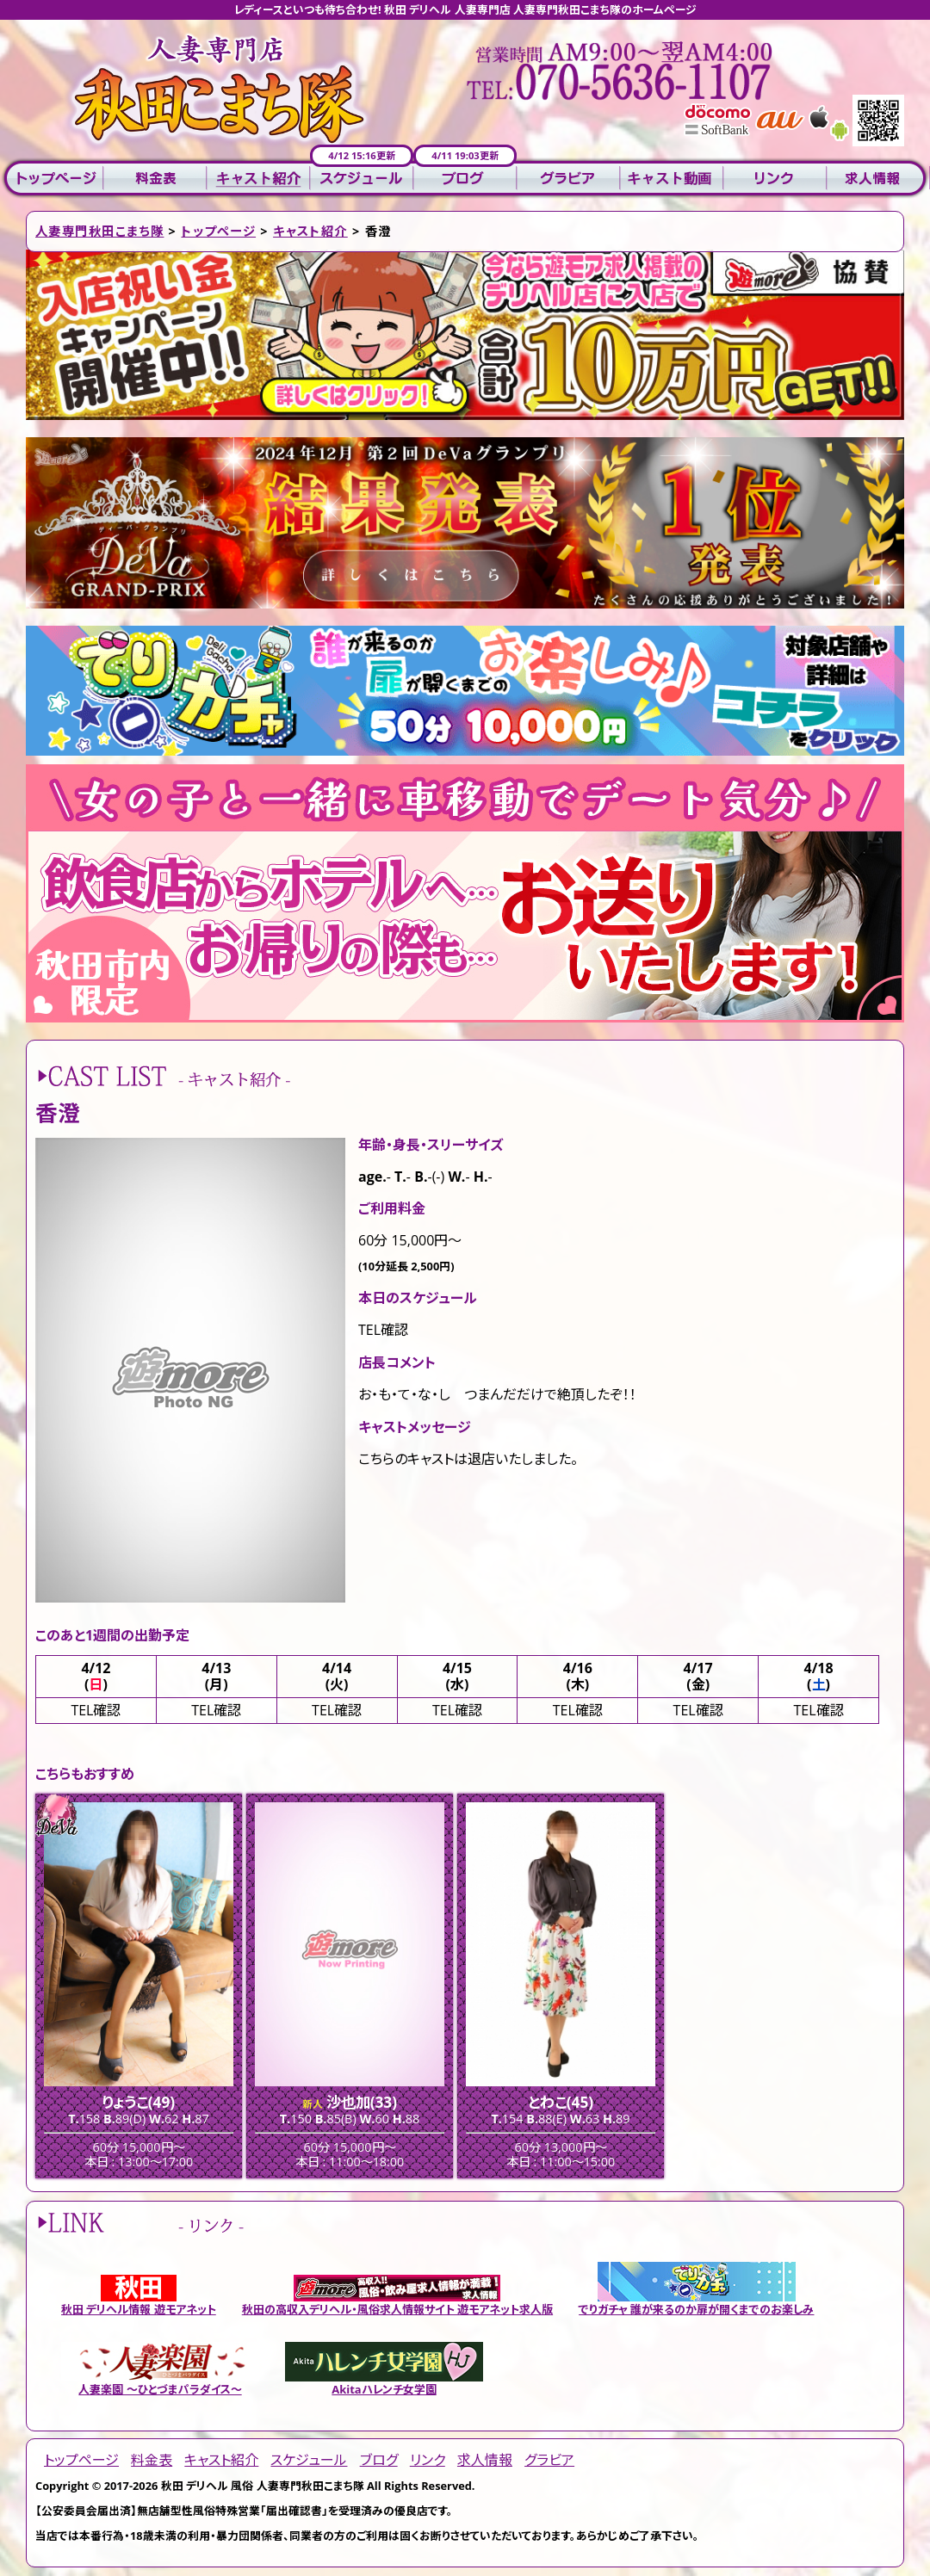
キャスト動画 (671, 178)
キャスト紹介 (258, 178)
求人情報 (878, 178)
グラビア (568, 178)
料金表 (155, 178)
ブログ (465, 178)
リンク (775, 178)
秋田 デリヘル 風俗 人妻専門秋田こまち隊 (262, 2485)
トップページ (51, 178)
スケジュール (361, 178)
